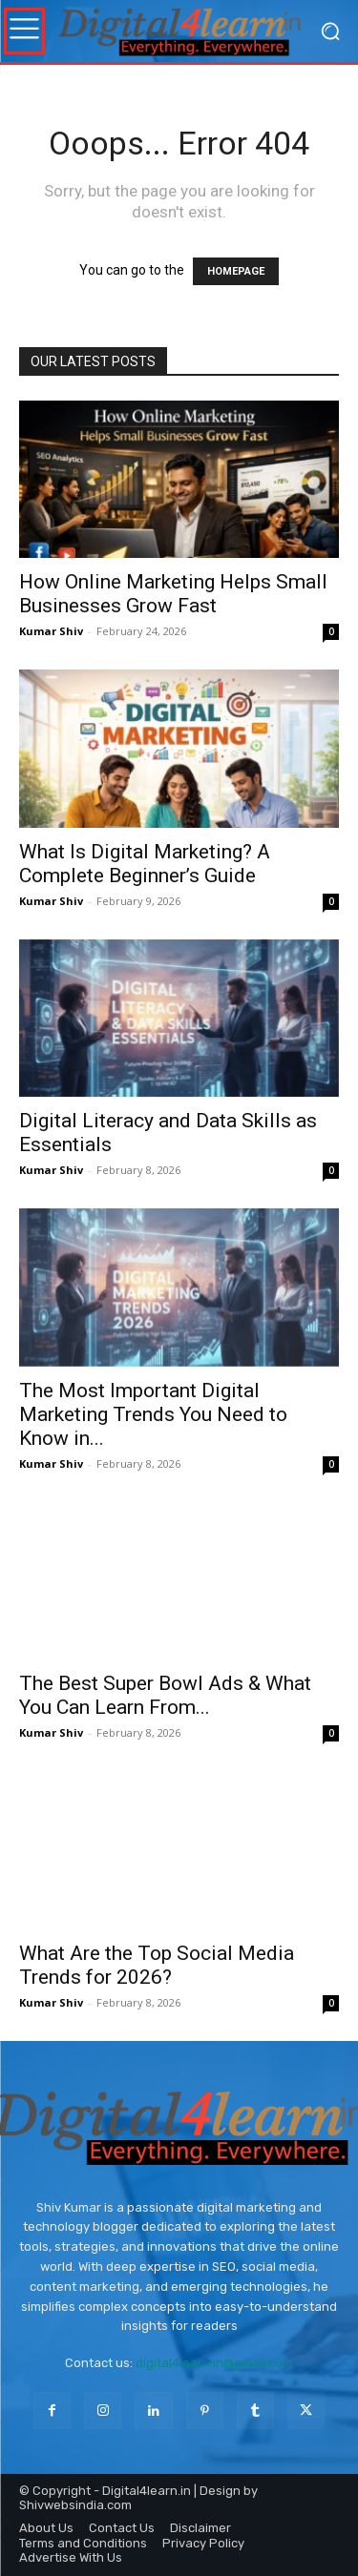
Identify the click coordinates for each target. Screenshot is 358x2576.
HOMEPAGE (235, 271)
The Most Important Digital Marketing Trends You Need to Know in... (153, 1414)
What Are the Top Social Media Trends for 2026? (156, 1965)
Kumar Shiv (51, 631)
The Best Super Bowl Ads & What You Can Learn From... (165, 1695)
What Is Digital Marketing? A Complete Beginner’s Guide (144, 863)
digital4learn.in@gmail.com (214, 2363)
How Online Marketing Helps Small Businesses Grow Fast (173, 593)
